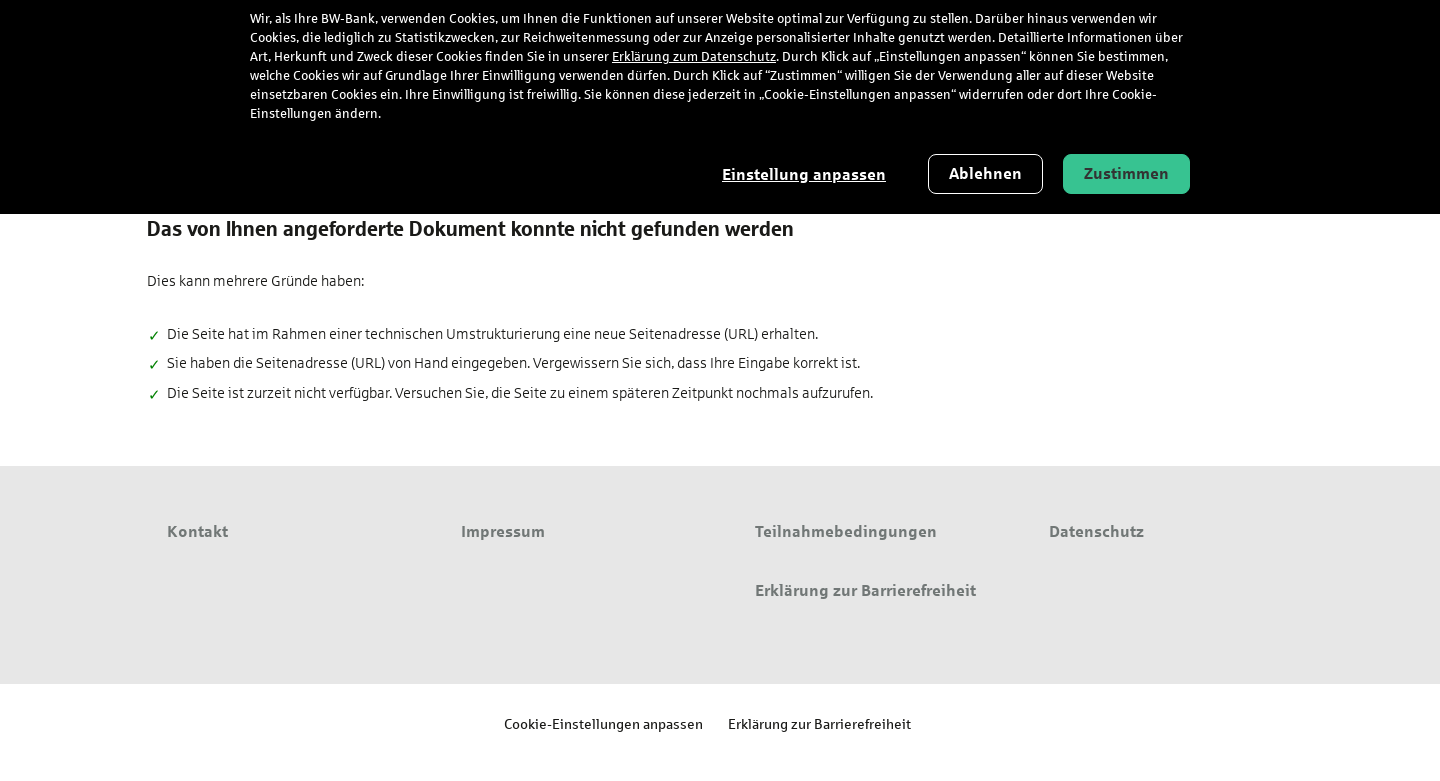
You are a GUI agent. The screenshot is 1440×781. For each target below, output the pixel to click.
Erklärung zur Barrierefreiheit (819, 723)
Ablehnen (985, 173)
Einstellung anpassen (804, 174)
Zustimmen (1126, 173)
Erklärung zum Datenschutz (694, 57)
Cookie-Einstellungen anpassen (603, 723)
